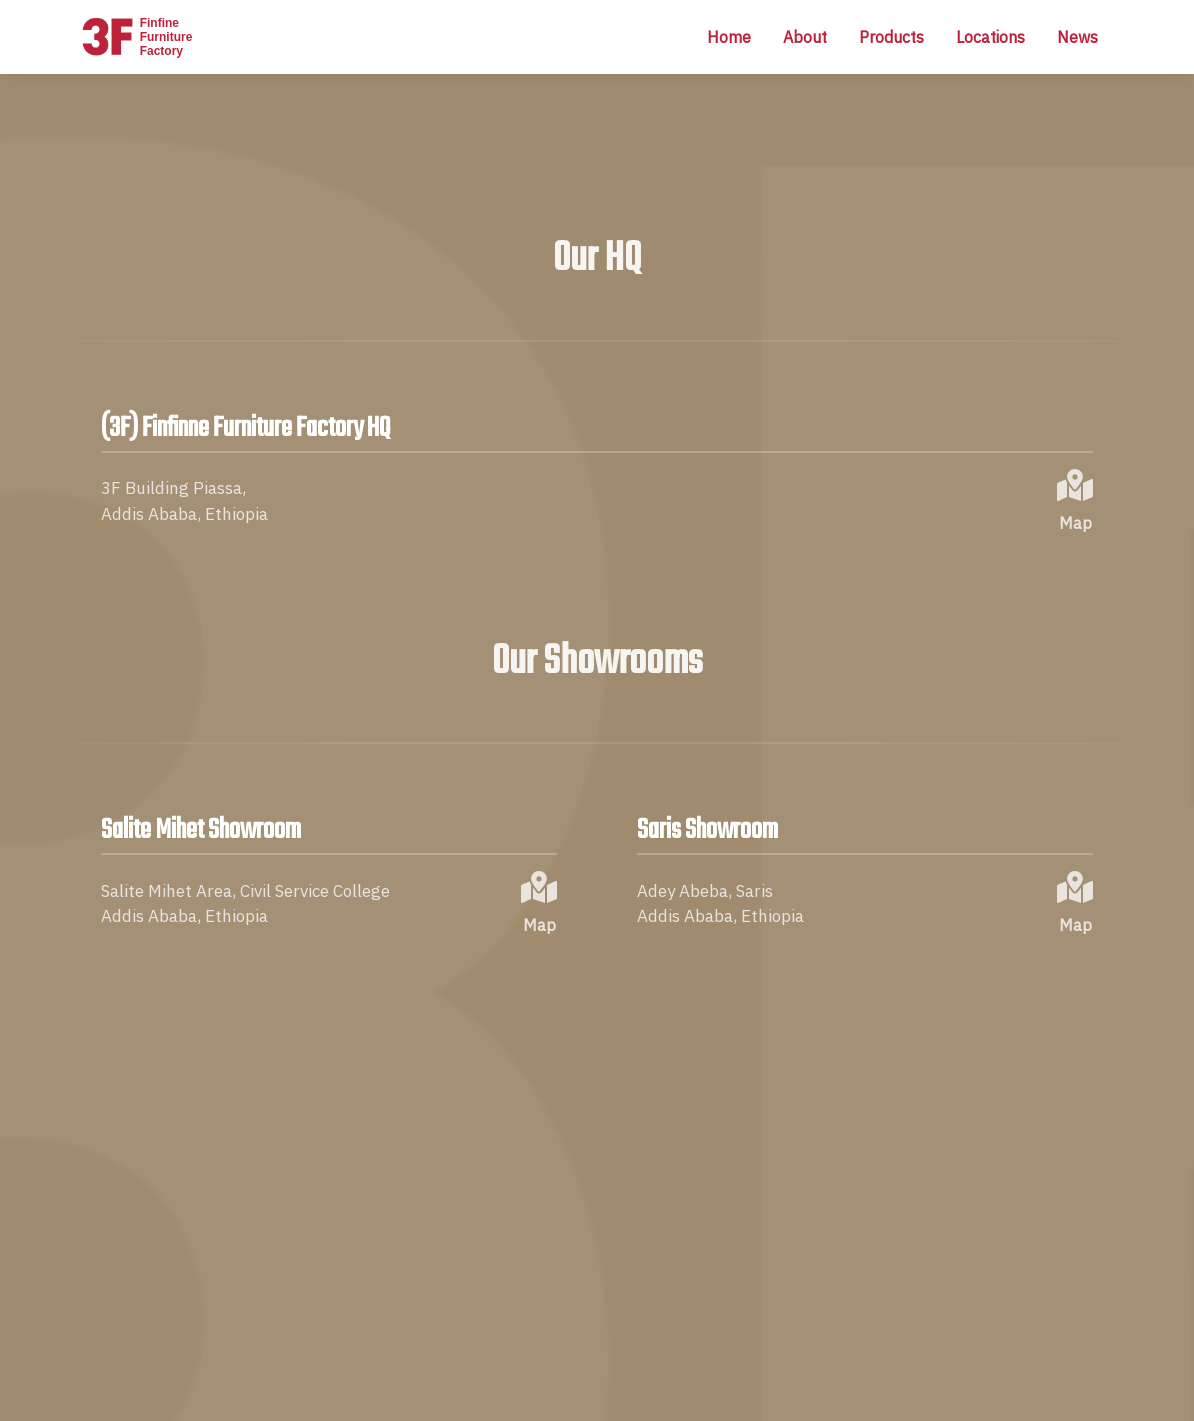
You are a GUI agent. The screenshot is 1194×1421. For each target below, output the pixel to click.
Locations (990, 37)
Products (891, 37)
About (805, 37)
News (1077, 37)
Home (729, 37)
